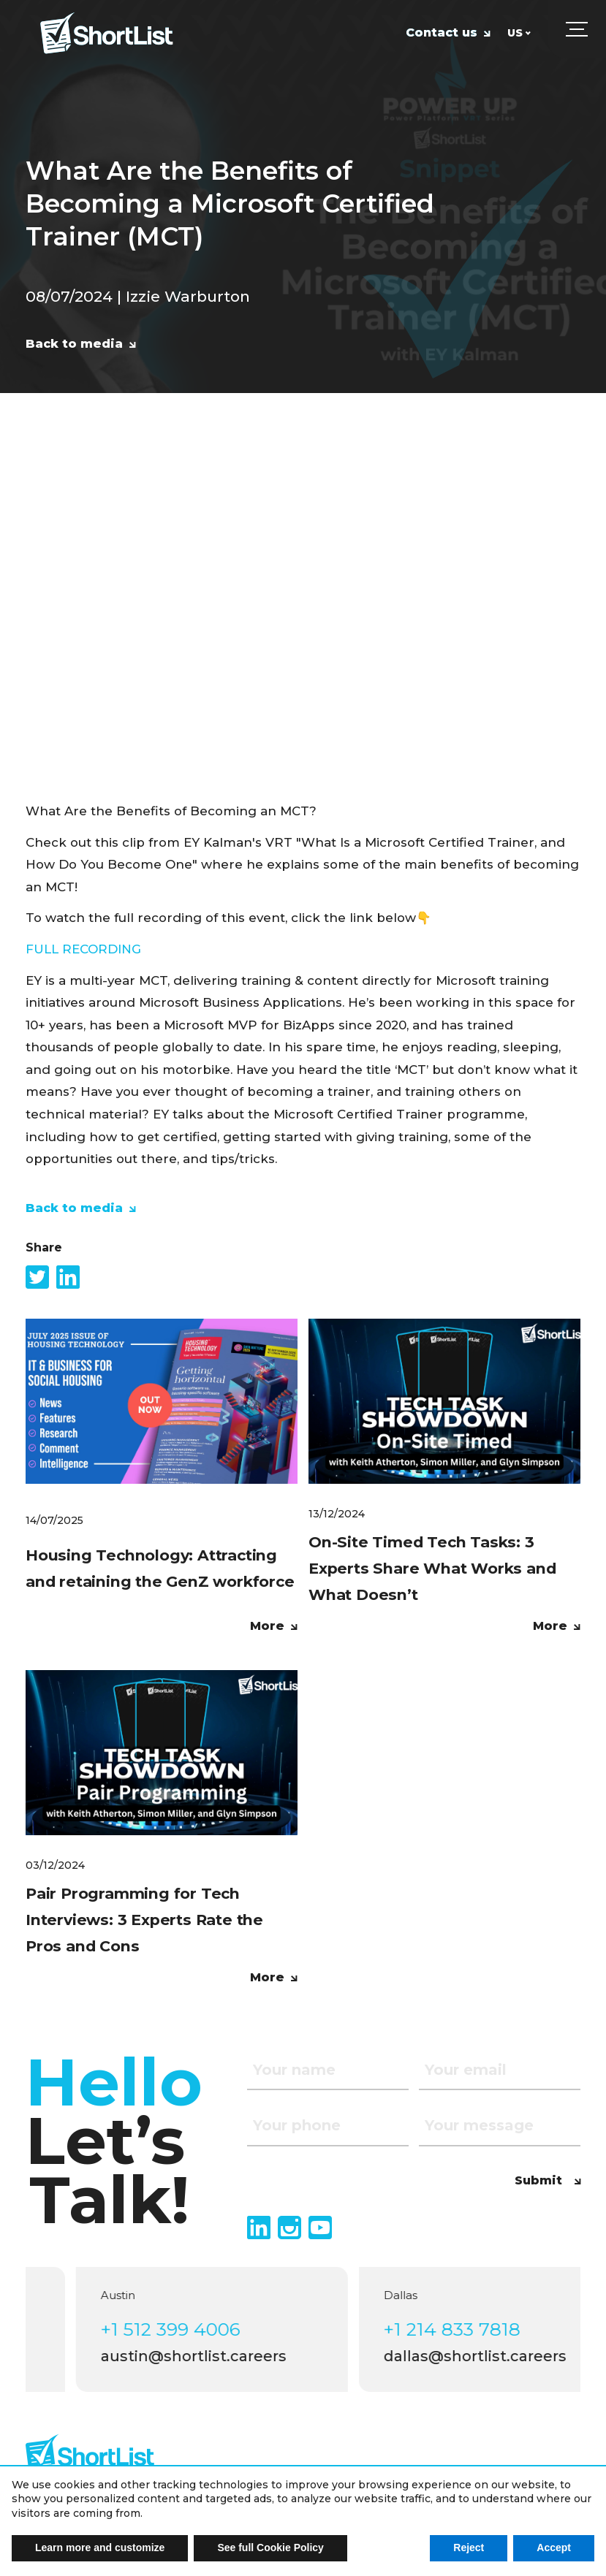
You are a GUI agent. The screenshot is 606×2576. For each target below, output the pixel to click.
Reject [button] (468, 2547)
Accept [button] (554, 2547)
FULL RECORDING (83, 949)
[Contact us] (448, 40)
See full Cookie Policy (270, 2547)
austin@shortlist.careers (218, 2356)
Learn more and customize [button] (99, 2547)
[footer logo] (90, 2454)
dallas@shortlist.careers (500, 2356)
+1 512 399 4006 (195, 2329)
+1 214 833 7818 (477, 2329)
